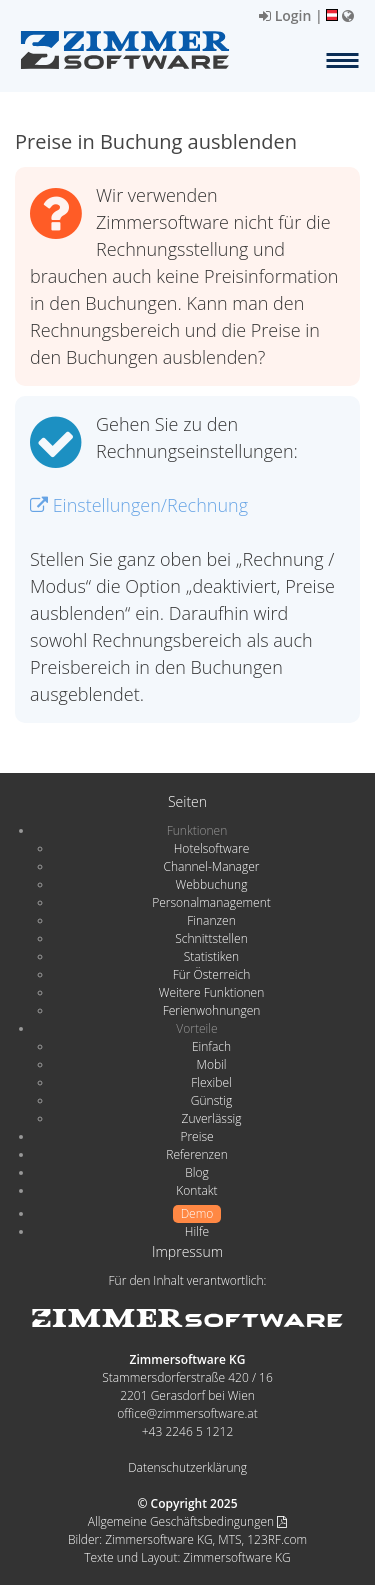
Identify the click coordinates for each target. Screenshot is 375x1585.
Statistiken (211, 956)
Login (285, 15)
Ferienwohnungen (212, 1010)
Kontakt (196, 1190)
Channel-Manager (212, 866)
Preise (196, 1136)
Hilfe (197, 1231)
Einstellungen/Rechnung (139, 505)
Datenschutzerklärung (187, 1467)
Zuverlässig (212, 1118)
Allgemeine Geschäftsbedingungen (187, 1521)
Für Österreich (212, 974)
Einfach (211, 1046)
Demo (197, 1213)
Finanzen (211, 920)
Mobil (212, 1064)
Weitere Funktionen (212, 992)
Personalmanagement (211, 902)
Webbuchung (212, 884)
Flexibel (211, 1082)
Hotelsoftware (212, 848)
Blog (197, 1172)
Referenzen (196, 1154)
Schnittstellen (211, 938)
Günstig (211, 1100)
